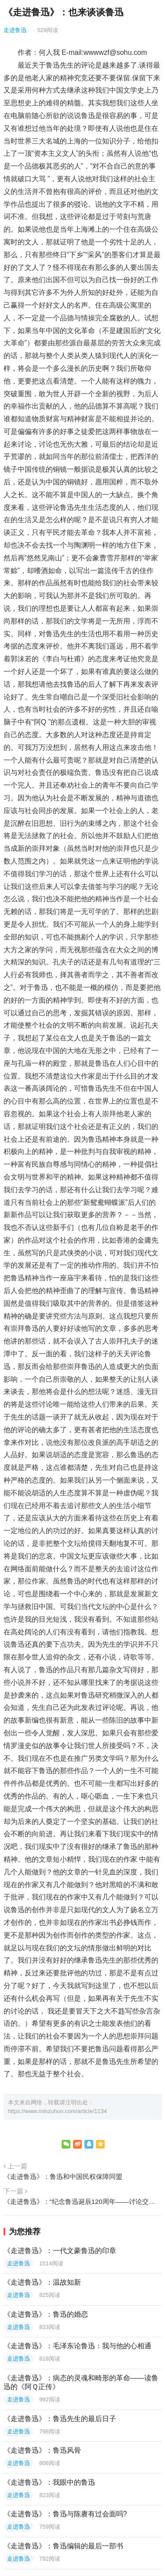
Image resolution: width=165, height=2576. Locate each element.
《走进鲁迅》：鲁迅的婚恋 (46, 2314)
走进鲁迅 (15, 30)
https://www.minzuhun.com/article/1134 (57, 2111)
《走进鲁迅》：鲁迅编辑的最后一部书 (63, 2546)
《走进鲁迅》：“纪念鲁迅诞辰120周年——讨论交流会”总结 (83, 2201)
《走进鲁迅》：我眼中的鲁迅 (49, 2482)
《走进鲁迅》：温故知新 (42, 2282)
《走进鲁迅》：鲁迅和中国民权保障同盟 (63, 2176)
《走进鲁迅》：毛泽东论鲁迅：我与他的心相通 (77, 2346)
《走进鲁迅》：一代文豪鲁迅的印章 (60, 2250)
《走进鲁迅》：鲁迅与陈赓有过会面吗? (65, 2514)
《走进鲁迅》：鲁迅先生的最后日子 (60, 2418)
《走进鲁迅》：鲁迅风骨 (42, 2450)
